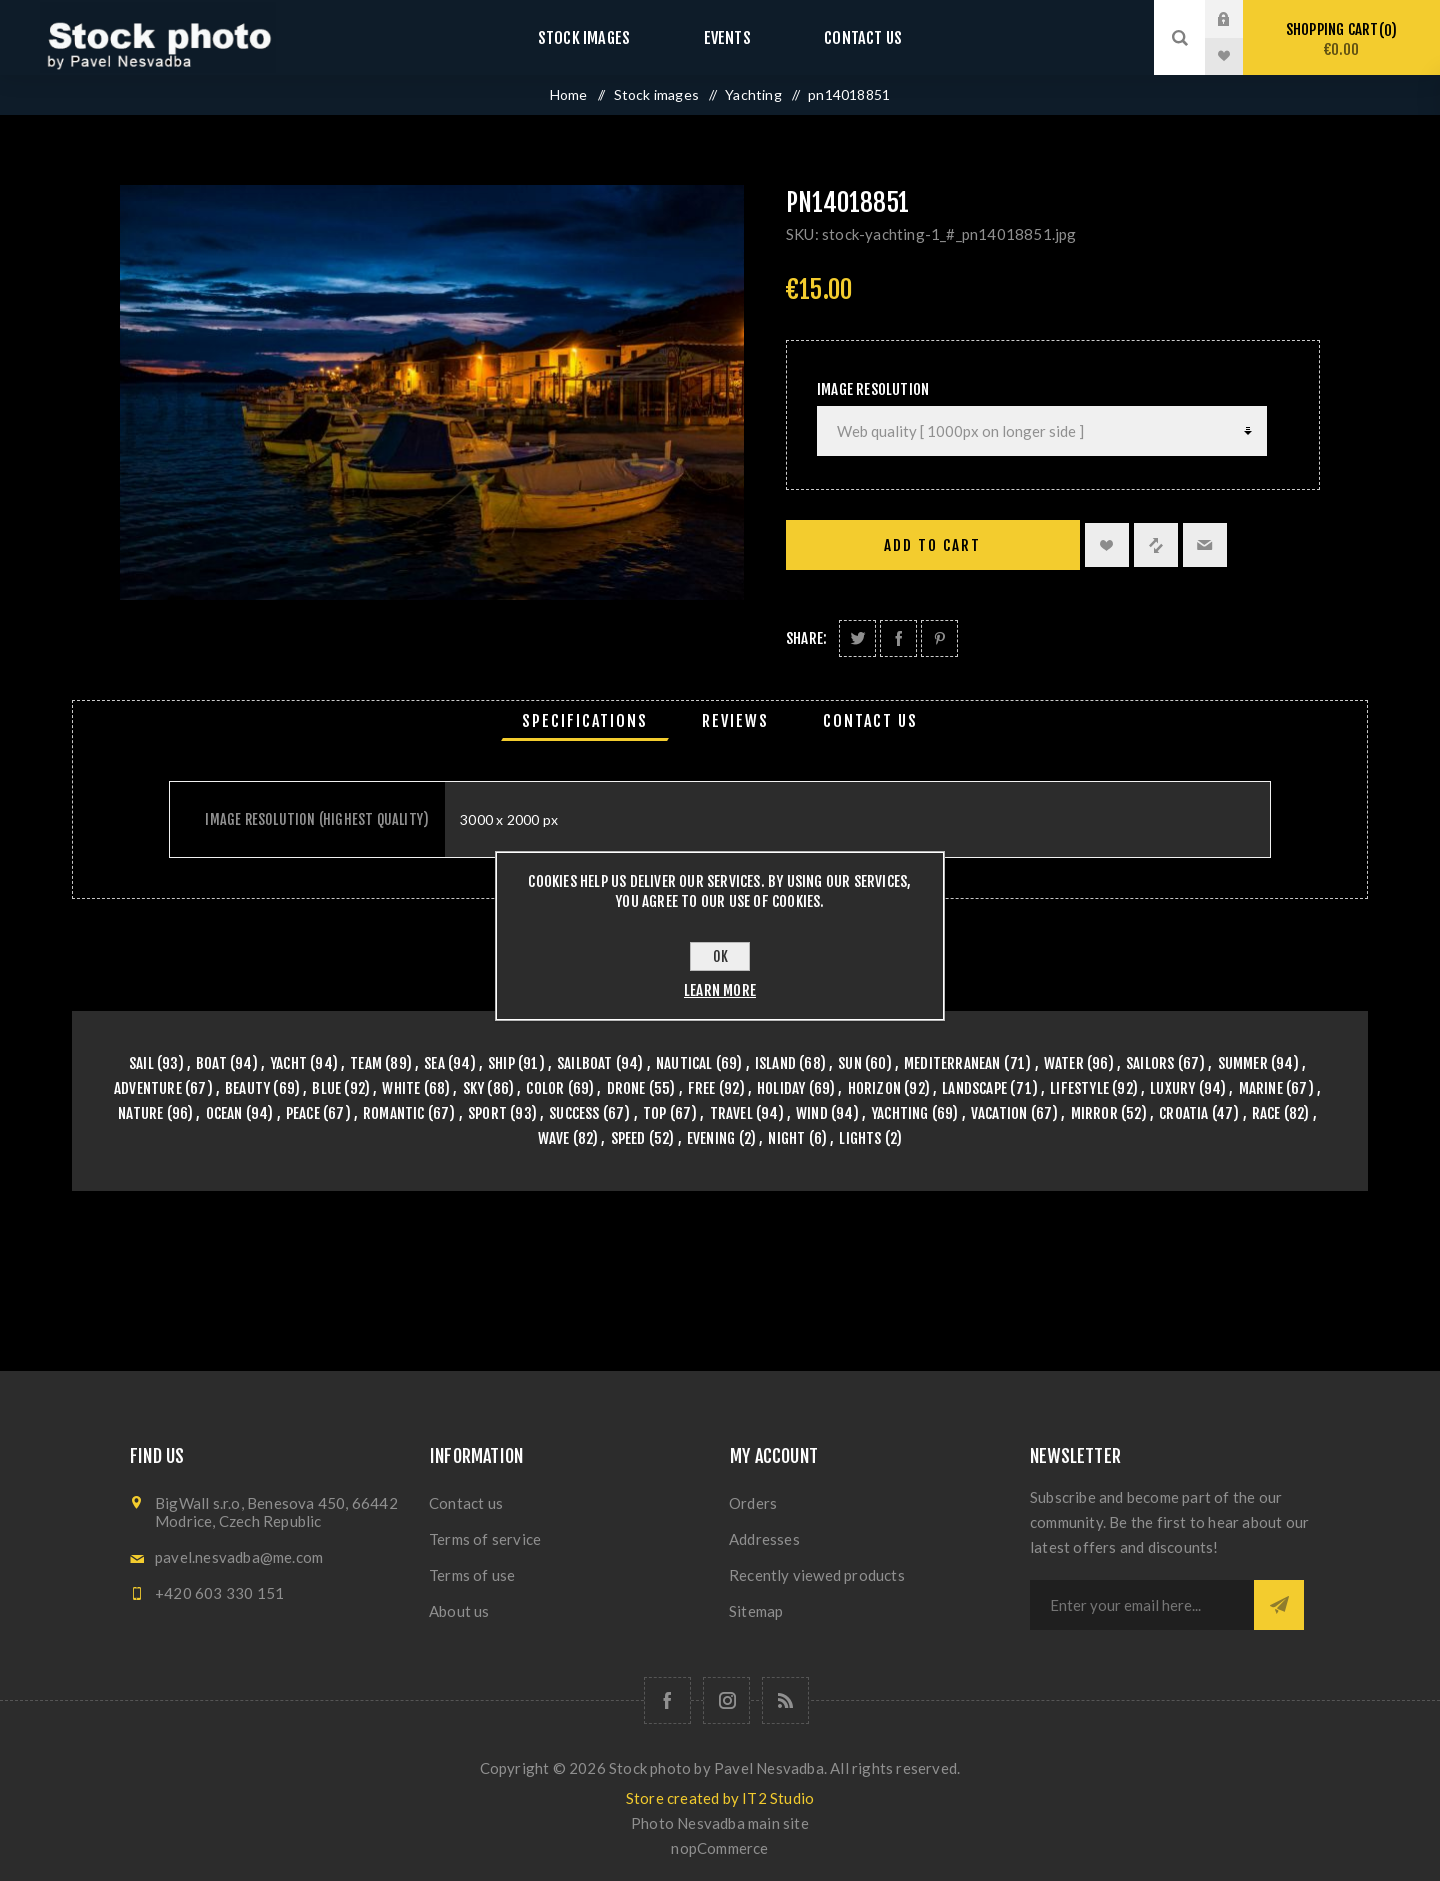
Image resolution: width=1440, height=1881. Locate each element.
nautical (684, 1063)
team (366, 1063)
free (702, 1088)
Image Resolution (873, 389)
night (786, 1138)
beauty (247, 1088)
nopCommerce (719, 1848)
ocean (224, 1113)
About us (459, 1611)
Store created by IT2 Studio (720, 1798)
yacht (288, 1063)
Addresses (764, 1539)
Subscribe (1279, 1605)
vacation (999, 1113)
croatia (1183, 1113)
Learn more (720, 990)
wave (554, 1138)
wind (812, 1113)
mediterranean (952, 1063)
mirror (1094, 1113)
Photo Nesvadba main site (720, 1823)
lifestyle (1079, 1088)
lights (860, 1138)
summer (1243, 1063)
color (545, 1088)
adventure (148, 1088)
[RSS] (785, 1700)
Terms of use (472, 1575)
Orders (753, 1503)
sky (474, 1088)
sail (141, 1063)
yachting (900, 1113)
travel (731, 1113)
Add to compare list (1156, 545)
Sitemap (756, 1611)
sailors (1150, 1063)
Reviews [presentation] (735, 721)
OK (720, 956)
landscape (974, 1088)
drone (626, 1088)
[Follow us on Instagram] (726, 1700)
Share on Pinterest (939, 638)
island (775, 1063)
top (655, 1113)
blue (326, 1088)
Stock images (602, 37)
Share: (806, 638)
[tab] (585, 721)
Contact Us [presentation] (870, 721)
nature (140, 1113)
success (574, 1113)
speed (628, 1138)
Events (727, 37)
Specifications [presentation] (585, 721)
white (401, 1088)
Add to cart (932, 545)
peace (303, 1113)
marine (1261, 1088)
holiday (781, 1088)
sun (850, 1063)
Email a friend (1205, 545)
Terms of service (485, 1539)
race (1266, 1113)
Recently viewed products (817, 1575)
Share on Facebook (898, 638)
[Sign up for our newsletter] (1142, 1605)
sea (434, 1063)
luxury (1172, 1088)
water (1064, 1063)
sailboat (585, 1063)
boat (211, 1063)
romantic (394, 1113)
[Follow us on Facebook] (667, 1700)
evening (711, 1138)
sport (487, 1113)
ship (501, 1063)
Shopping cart (1341, 39)
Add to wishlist (1107, 545)
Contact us (844, 37)
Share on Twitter (857, 638)
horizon (874, 1088)
